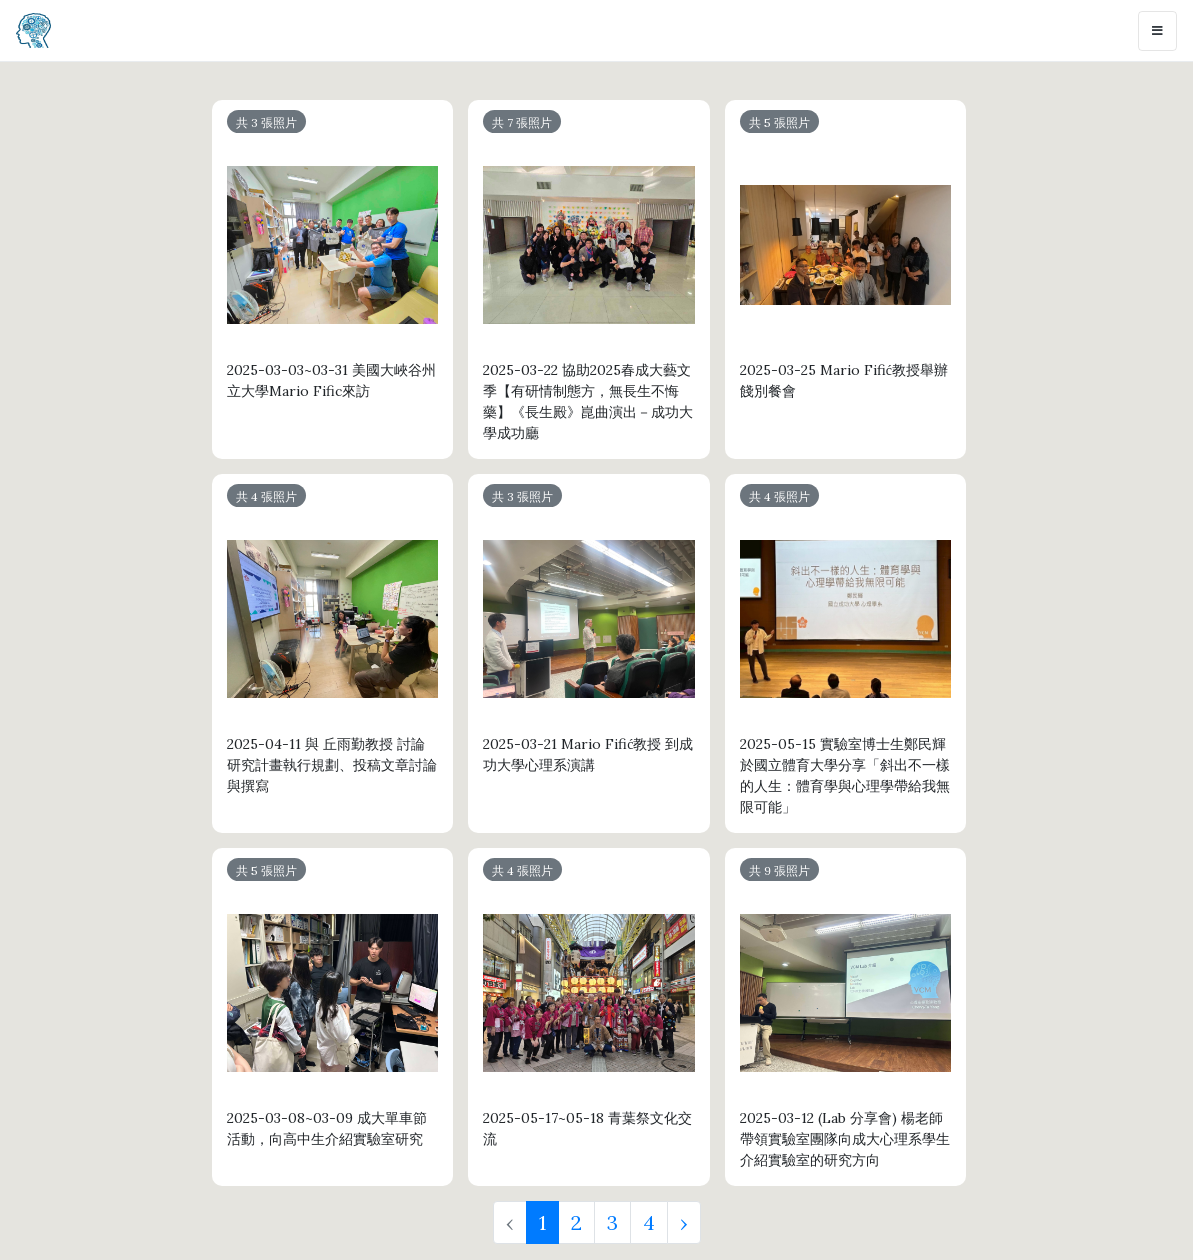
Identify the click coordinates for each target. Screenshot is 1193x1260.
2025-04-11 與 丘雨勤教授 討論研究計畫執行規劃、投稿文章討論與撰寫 (332, 765)
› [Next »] (684, 1222)
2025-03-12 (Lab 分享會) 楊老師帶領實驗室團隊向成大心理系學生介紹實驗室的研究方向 (845, 1139)
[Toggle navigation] (1157, 31)
